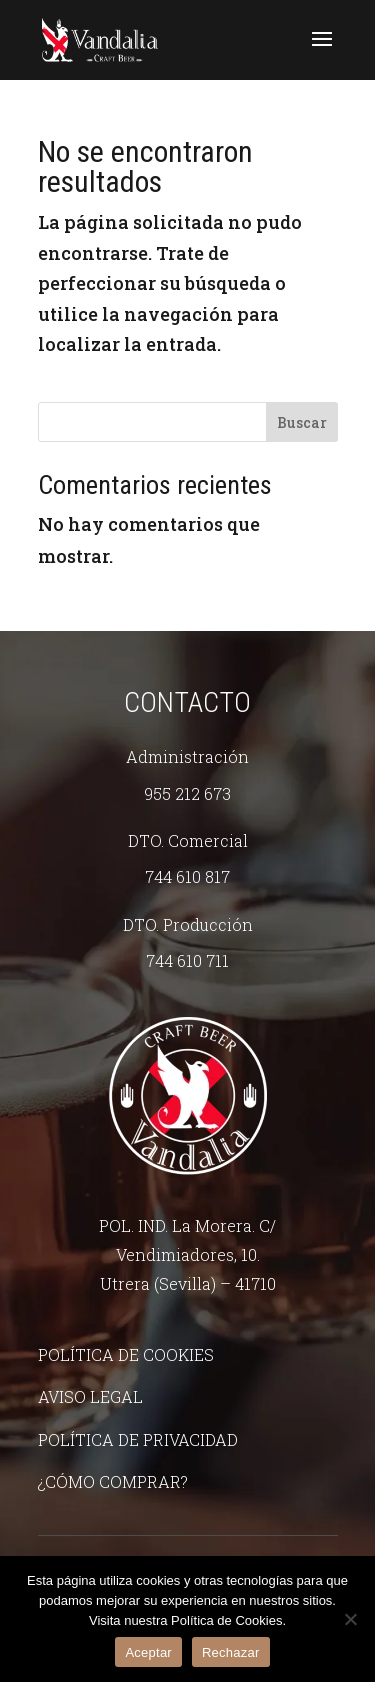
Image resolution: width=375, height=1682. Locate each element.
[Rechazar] (350, 1619)
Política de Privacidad (138, 1439)
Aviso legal (90, 1396)
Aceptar (148, 1652)
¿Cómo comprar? (113, 1481)
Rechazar (231, 1652)
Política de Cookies (126, 1354)
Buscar (302, 422)
